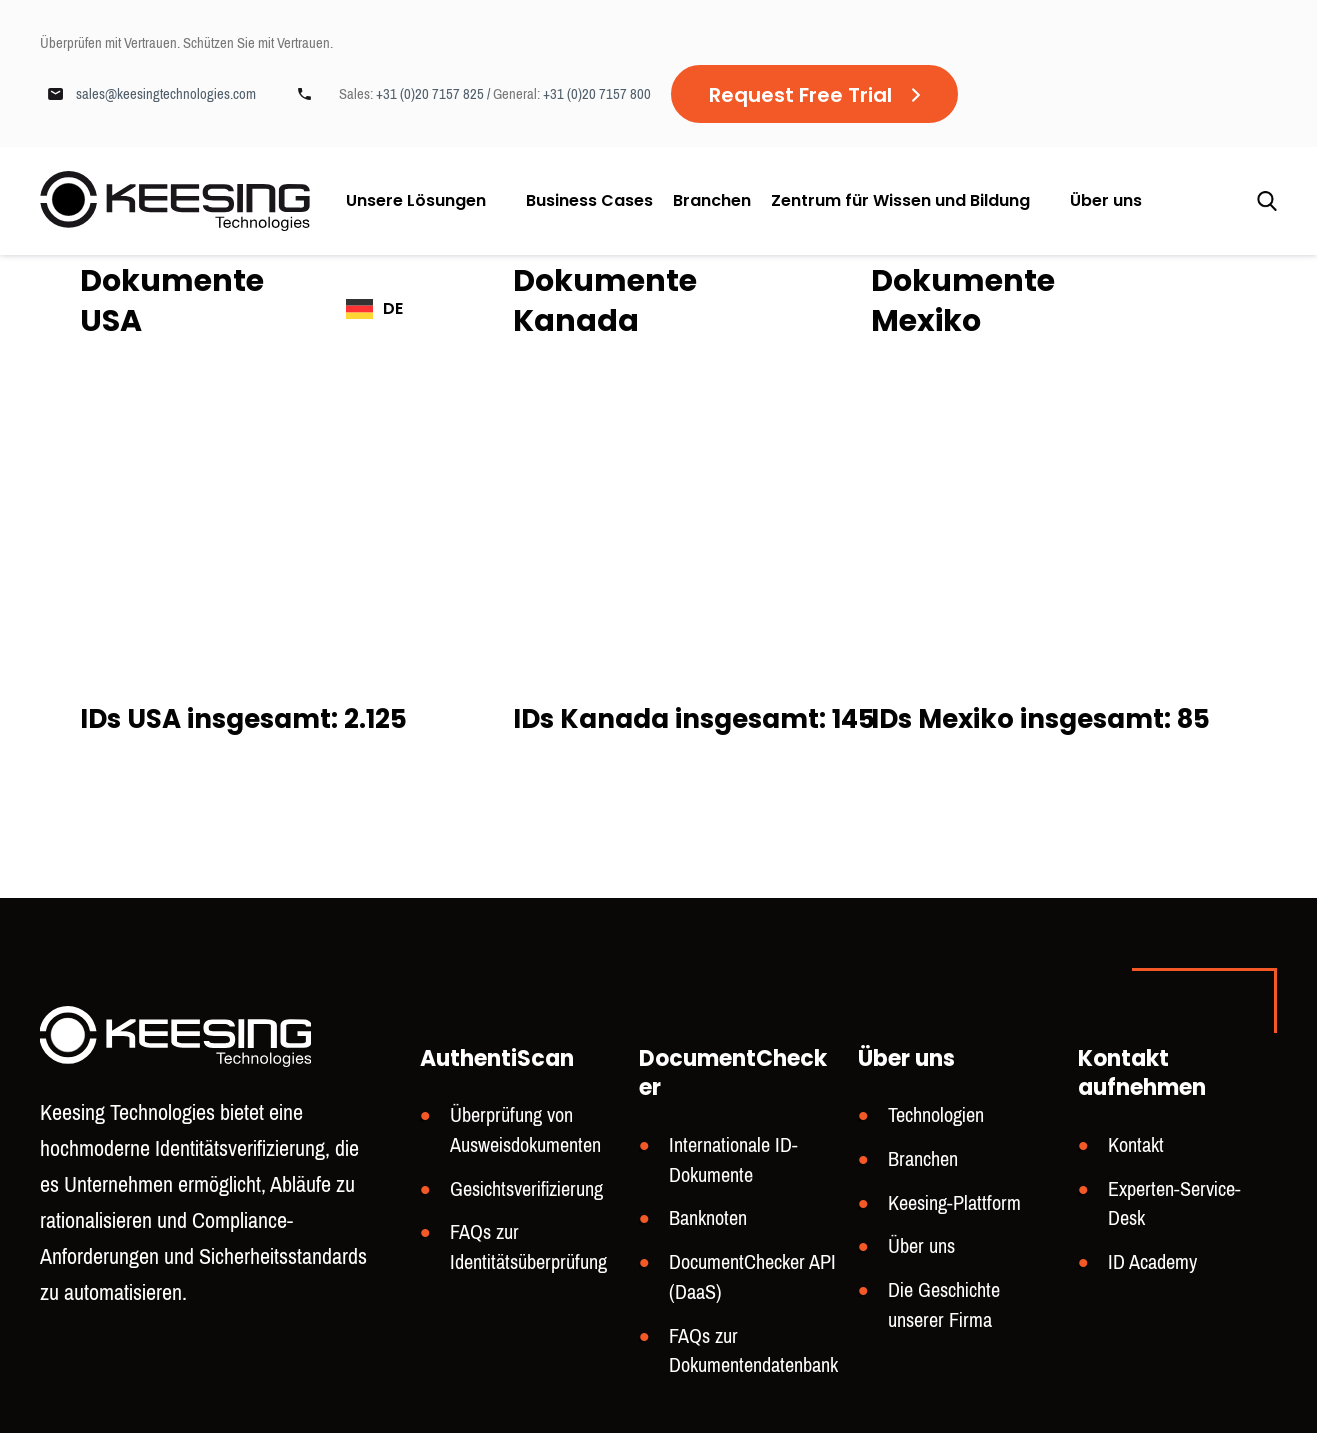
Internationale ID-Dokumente (733, 1160)
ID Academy (1152, 1262)
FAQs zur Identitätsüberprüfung (528, 1247)
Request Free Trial (800, 95)
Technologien (936, 1115)
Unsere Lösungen (416, 200)
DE (393, 308)
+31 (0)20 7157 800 (597, 94)
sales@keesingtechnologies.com (166, 94)
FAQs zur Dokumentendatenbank (753, 1351)
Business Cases (589, 201)
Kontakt (1136, 1145)
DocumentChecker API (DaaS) (752, 1277)
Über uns (1106, 200)
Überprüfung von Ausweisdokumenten (525, 1130)
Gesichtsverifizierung (526, 1189)
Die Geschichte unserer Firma (944, 1305)
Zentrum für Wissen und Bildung (900, 200)
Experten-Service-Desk (1174, 1204)
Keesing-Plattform (954, 1203)
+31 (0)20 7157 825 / (434, 94)
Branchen (712, 201)
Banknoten (708, 1218)
